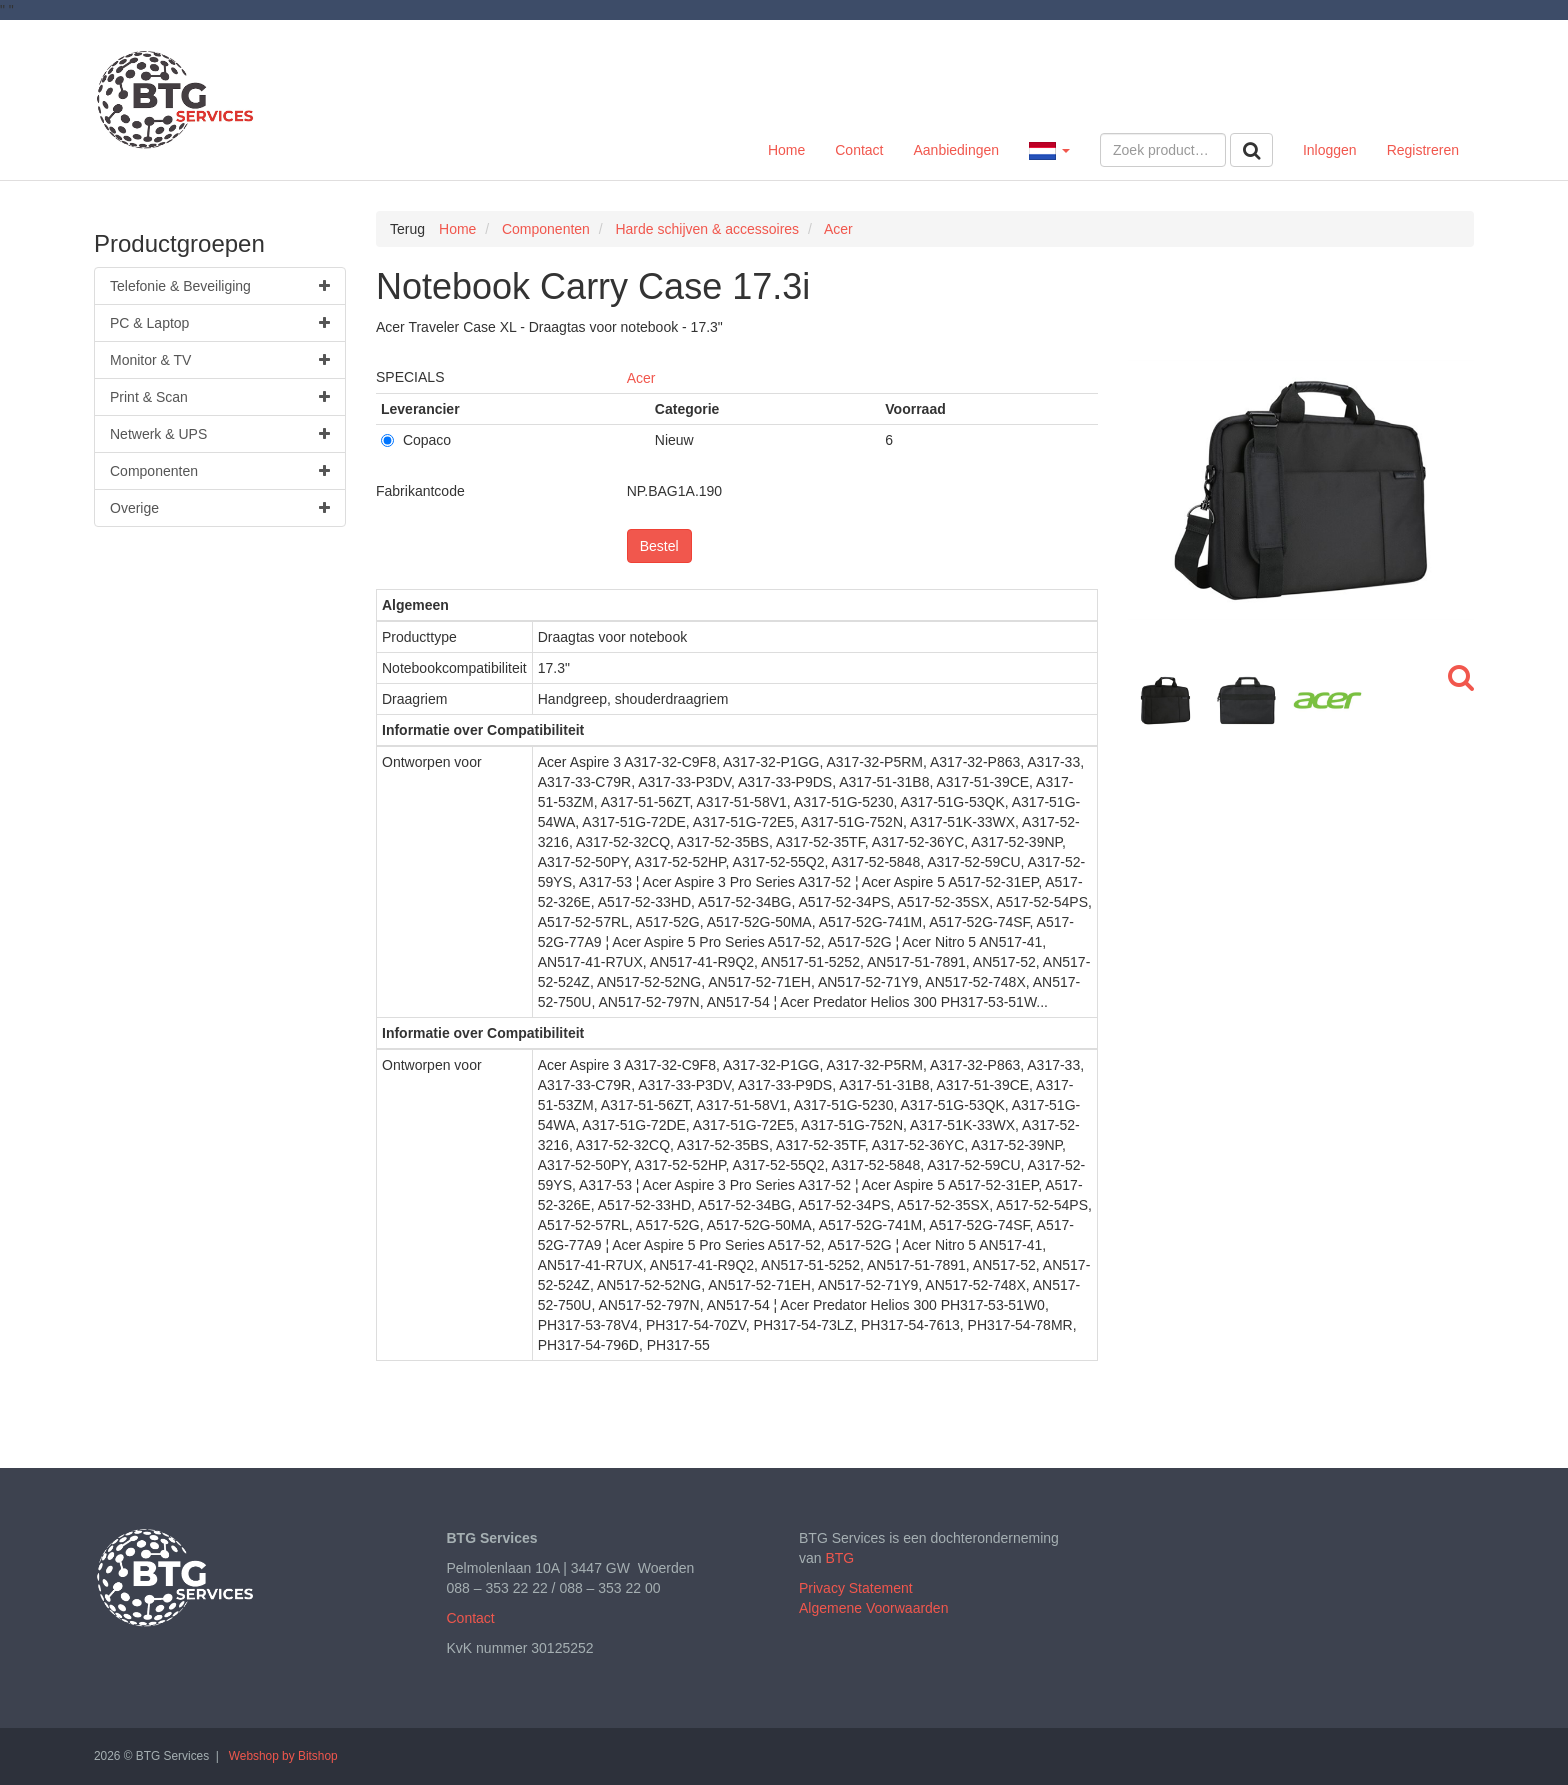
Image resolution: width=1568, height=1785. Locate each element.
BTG (839, 1558)
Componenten (220, 471)
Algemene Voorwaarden (873, 1608)
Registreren (1423, 150)
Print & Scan (220, 397)
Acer (641, 378)
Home (786, 150)
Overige (220, 508)
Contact (859, 150)
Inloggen (1330, 150)
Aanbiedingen (956, 150)
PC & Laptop (220, 323)
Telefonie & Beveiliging (220, 286)
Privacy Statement (856, 1588)
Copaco (416, 440)
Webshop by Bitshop (283, 1756)
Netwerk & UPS (220, 434)
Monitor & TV (220, 360)
